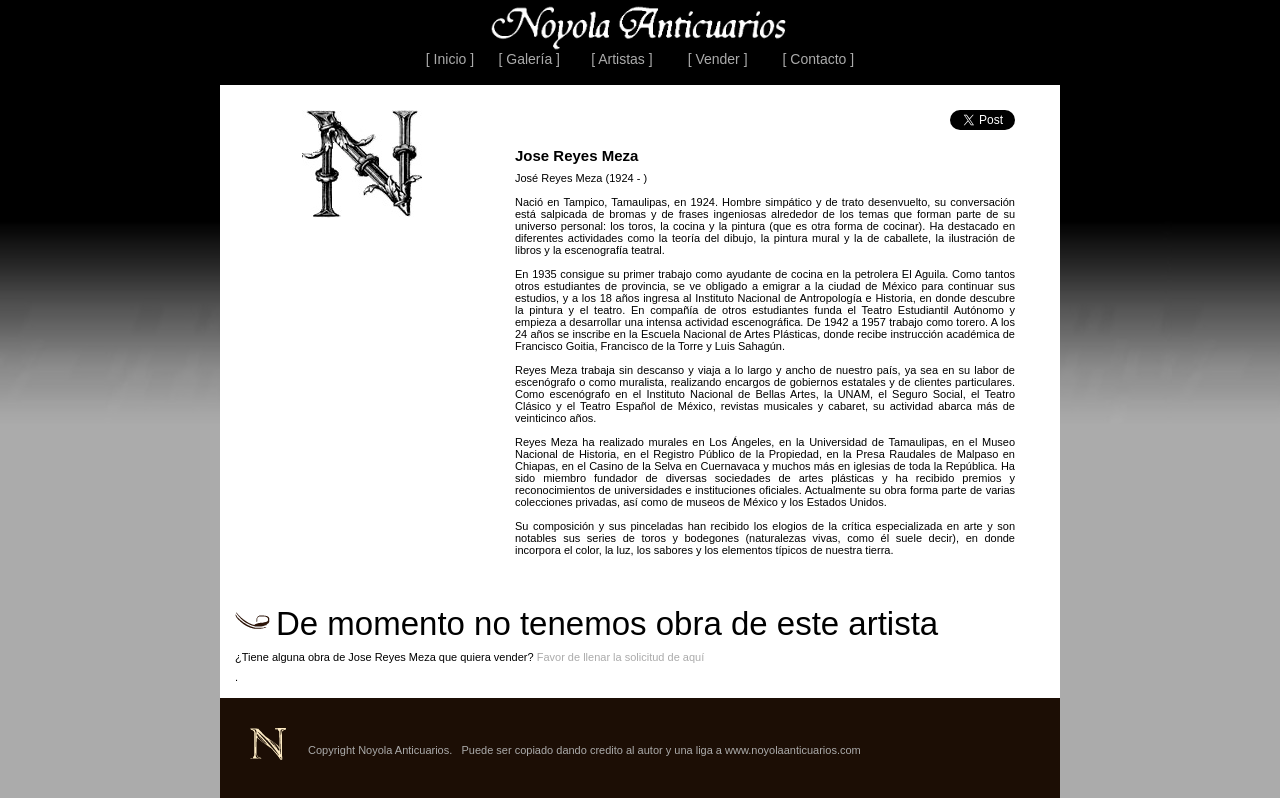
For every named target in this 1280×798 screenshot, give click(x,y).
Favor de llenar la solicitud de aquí (621, 657)
